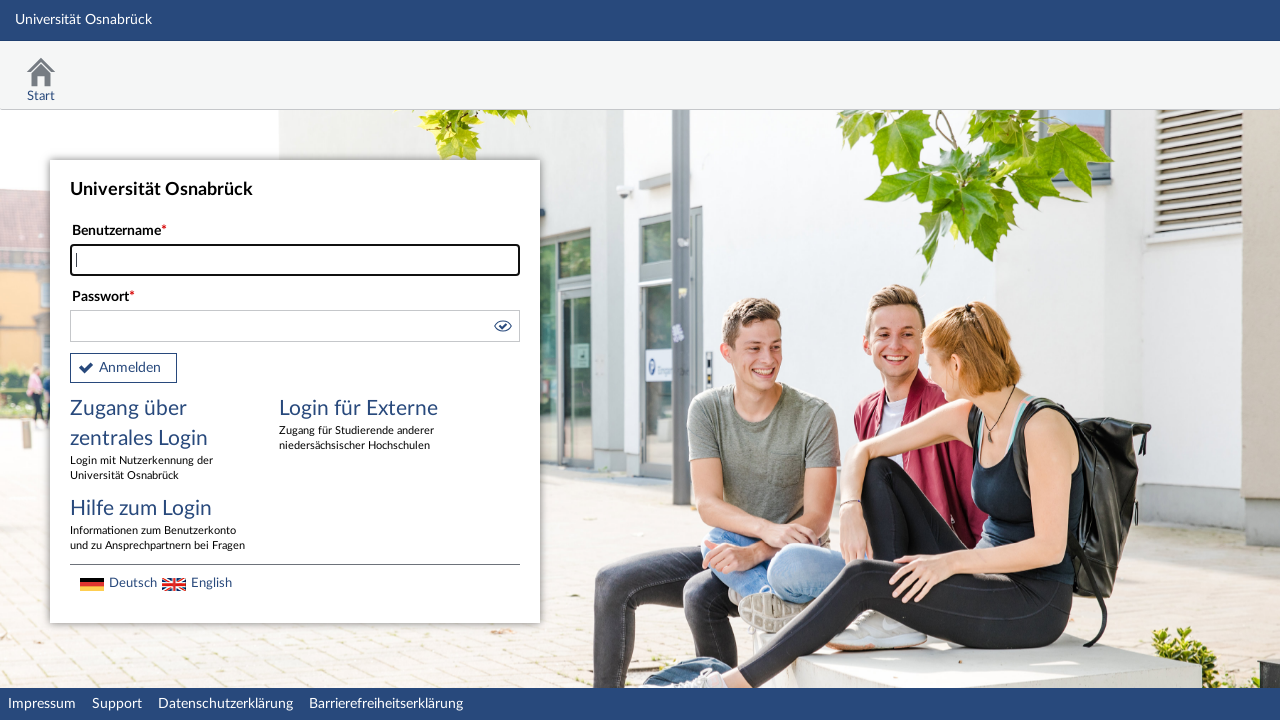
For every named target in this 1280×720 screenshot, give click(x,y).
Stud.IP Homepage (1203, 67)
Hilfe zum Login (160, 526)
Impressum (42, 704)
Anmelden (130, 368)
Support (117, 704)
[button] (502, 329)
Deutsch (133, 583)
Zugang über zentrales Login (160, 441)
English (211, 583)
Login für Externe (369, 426)
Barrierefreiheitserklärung (386, 704)
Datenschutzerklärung (225, 704)
